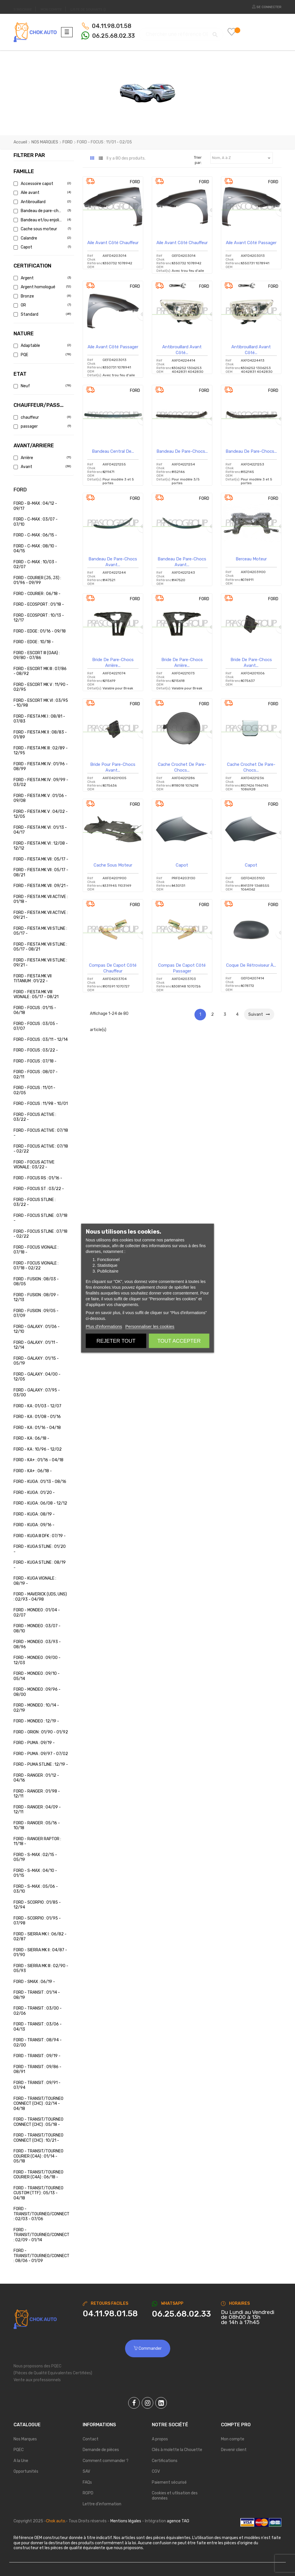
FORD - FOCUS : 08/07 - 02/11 (36, 1074)
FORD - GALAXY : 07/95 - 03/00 (37, 1393)
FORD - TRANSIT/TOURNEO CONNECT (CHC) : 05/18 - (38, 2122)
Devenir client (234, 2449)
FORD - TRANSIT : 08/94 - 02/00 (38, 2043)
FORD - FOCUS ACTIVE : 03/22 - (35, 1117)
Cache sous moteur (42, 229)
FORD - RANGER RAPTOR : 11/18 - (37, 1841)
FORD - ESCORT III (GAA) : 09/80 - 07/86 (37, 655)
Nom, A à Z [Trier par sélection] (242, 158)
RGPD (88, 2493)
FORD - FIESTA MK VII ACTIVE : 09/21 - (41, 915)
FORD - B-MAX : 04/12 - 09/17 (35, 506)
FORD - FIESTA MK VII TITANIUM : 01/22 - (33, 979)
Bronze (42, 296)
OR (42, 305)
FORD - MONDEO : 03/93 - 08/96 (37, 1644)
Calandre (42, 238)
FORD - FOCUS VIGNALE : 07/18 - (36, 1250)
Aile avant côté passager (251, 242)
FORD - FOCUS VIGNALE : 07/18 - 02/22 (36, 1266)
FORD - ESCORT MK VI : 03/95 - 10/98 (41, 703)
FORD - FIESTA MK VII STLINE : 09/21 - (40, 963)
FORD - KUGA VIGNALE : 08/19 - (35, 1581)
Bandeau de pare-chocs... (182, 451)
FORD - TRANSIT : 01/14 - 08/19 (37, 1995)
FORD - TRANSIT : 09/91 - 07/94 (37, 2085)
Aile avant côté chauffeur (113, 242)
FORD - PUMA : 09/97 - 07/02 (41, 1753)
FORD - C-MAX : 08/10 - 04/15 (35, 549)
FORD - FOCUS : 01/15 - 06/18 (35, 1010)
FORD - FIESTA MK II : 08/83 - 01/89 (40, 735)
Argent (42, 278)
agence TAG (178, 2521)
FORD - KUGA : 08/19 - (34, 1514)
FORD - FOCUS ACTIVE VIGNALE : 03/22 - (34, 1165)
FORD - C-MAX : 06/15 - (35, 535)
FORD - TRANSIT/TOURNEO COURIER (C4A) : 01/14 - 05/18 (38, 2156)
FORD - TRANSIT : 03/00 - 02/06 (38, 2011)
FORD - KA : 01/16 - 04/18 (37, 1427)
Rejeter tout (116, 1341)
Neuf (42, 385)
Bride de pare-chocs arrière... (113, 662)
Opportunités (26, 2471)
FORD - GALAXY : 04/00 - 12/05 (37, 1377)
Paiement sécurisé (169, 2482)
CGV (156, 2471)
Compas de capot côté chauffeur (113, 968)
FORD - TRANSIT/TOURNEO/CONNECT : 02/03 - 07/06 (41, 2213)
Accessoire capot (42, 183)
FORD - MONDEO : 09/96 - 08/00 (37, 1692)
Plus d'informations (104, 1326)
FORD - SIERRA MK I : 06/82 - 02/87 (40, 1937)
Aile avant (42, 192)
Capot (42, 247)
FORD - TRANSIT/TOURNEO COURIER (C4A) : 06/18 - (38, 2175)
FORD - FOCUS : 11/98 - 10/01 (41, 1103)
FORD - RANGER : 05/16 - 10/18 (37, 1826)
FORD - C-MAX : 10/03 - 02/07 (35, 565)
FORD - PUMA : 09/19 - (34, 1742)
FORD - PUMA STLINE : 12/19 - (41, 1764)
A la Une (21, 2460)
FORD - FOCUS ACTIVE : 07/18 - (41, 1133)
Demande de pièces (101, 2449)
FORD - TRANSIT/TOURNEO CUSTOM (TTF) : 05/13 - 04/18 (38, 2193)
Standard (42, 314)
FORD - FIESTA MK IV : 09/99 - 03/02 (41, 782)
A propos (160, 2439)
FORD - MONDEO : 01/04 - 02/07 (37, 1613)
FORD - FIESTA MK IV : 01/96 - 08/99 (41, 767)
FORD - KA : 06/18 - (31, 1438)
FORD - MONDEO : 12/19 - (36, 1721)
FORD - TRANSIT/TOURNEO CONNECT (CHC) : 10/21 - (38, 2138)
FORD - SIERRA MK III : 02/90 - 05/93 (41, 1968)
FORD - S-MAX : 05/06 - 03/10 (36, 1889)
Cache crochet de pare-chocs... (182, 767)
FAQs (87, 2482)
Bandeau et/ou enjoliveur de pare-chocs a (42, 220)
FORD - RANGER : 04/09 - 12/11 (37, 1810)
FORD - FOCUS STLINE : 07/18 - (40, 1218)
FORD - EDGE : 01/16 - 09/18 (40, 631)
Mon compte (232, 2439)
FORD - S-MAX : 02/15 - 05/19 (35, 1857)
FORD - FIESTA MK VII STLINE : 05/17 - (40, 931)
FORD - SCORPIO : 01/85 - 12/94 (37, 1905)
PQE (42, 354)
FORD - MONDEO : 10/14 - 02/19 (36, 1708)
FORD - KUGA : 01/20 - (34, 1492)
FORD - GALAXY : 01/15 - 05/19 (36, 1361)
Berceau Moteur (251, 559)
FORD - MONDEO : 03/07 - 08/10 (37, 1628)
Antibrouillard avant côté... (182, 349)
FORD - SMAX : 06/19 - (34, 1981)
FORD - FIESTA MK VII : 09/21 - (41, 885)
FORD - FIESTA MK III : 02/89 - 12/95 (41, 751)
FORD (20, 490)
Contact (91, 2439)
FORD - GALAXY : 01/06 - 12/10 (37, 1329)
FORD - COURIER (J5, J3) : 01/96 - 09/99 (37, 580)
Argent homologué (42, 287)
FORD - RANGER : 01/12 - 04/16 (36, 1778)
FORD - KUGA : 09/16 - (34, 1524)
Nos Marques (25, 2439)
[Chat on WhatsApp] (182, 2314)
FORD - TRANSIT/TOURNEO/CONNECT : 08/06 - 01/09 (41, 2255)
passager (42, 426)
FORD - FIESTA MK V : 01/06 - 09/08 (40, 798)
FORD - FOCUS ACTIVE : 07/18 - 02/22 (41, 1149)
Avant (42, 466)
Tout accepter (179, 1341)
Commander (148, 2348)
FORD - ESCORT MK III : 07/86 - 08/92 (40, 671)
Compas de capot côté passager (182, 968)
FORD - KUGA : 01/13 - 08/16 (40, 1481)
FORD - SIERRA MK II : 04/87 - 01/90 (40, 1953)
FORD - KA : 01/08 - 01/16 (37, 1416)
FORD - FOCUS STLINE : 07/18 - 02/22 (40, 1234)
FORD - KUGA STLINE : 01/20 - (40, 1549)
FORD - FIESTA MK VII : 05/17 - (41, 859)
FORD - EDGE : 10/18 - (34, 641)
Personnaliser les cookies (149, 1326)
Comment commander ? (105, 2460)
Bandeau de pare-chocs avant (42, 210)
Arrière (42, 457)
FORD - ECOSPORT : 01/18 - (39, 604)
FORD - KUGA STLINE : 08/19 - (40, 1565)
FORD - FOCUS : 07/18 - (35, 1061)
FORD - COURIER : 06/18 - (37, 593)
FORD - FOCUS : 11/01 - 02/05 (34, 1090)
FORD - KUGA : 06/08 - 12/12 (40, 1503)
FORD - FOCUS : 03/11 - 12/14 (41, 1039)
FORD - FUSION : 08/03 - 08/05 (36, 1282)
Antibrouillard (42, 201)
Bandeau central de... (113, 451)
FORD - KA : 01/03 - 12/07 (37, 1406)
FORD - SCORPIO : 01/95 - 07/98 (37, 1921)
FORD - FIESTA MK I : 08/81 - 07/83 (39, 719)
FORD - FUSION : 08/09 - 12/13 (36, 1297)
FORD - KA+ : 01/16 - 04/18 (38, 1460)
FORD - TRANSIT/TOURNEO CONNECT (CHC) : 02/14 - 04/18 (38, 2103)
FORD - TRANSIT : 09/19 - (37, 2055)
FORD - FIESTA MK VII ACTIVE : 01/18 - (41, 899)
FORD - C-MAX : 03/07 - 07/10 (36, 522)
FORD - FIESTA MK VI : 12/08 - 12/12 (41, 846)
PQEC (19, 2449)
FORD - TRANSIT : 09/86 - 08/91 (37, 2069)
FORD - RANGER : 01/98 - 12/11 (37, 1794)
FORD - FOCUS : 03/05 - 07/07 (36, 1026)
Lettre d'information (102, 2504)
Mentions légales (125, 2521)
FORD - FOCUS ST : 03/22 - (39, 1188)
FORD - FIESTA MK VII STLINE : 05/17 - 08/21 (40, 947)
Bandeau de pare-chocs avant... (112, 561)
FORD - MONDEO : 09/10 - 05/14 (37, 1676)
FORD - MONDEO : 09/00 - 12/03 (37, 1660)
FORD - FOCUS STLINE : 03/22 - (35, 1202)
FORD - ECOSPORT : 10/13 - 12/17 (39, 618)
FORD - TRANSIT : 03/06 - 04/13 (38, 2027)
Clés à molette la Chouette (177, 2449)
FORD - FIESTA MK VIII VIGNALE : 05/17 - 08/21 (36, 994)
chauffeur (42, 417)
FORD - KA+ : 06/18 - (33, 1470)
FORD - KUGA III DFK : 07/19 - (40, 1535)
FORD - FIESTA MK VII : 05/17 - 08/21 (41, 872)
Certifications (164, 2460)
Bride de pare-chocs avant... (251, 662)
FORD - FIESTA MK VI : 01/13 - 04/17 (40, 830)
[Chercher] (181, 31)
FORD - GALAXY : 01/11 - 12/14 (36, 1345)
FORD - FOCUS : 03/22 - (36, 1050)
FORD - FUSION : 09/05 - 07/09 (36, 1313)
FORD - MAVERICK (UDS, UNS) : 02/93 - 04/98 (40, 1597)
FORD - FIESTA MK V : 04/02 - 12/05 (41, 814)
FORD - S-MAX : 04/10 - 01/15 (35, 1873)
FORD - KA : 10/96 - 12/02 (38, 1449)
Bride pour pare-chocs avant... (112, 767)
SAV (86, 2471)
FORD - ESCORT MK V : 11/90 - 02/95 (41, 687)
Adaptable (42, 345)
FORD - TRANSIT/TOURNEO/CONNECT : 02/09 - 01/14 (41, 2234)
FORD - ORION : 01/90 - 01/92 (41, 1732)
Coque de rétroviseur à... (251, 965)
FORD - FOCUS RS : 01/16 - (38, 1178)
